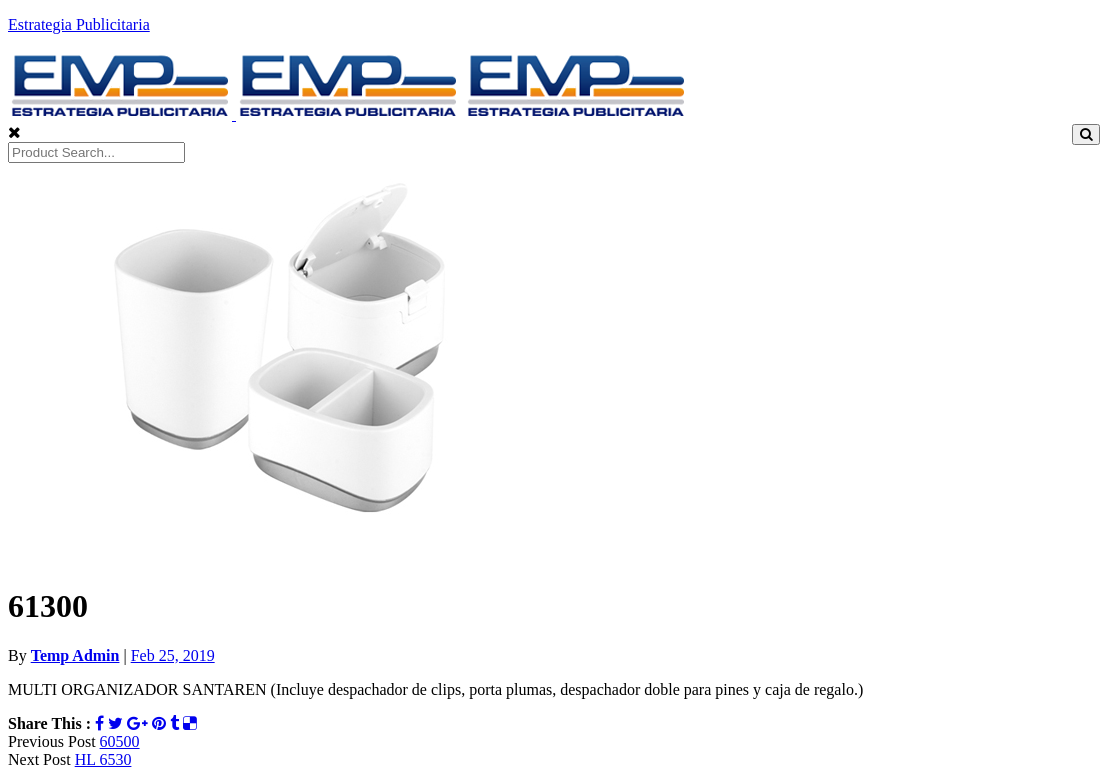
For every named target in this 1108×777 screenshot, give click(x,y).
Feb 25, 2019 (173, 655)
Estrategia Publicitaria (79, 24)
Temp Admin (75, 655)
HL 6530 (103, 759)
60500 (120, 741)
